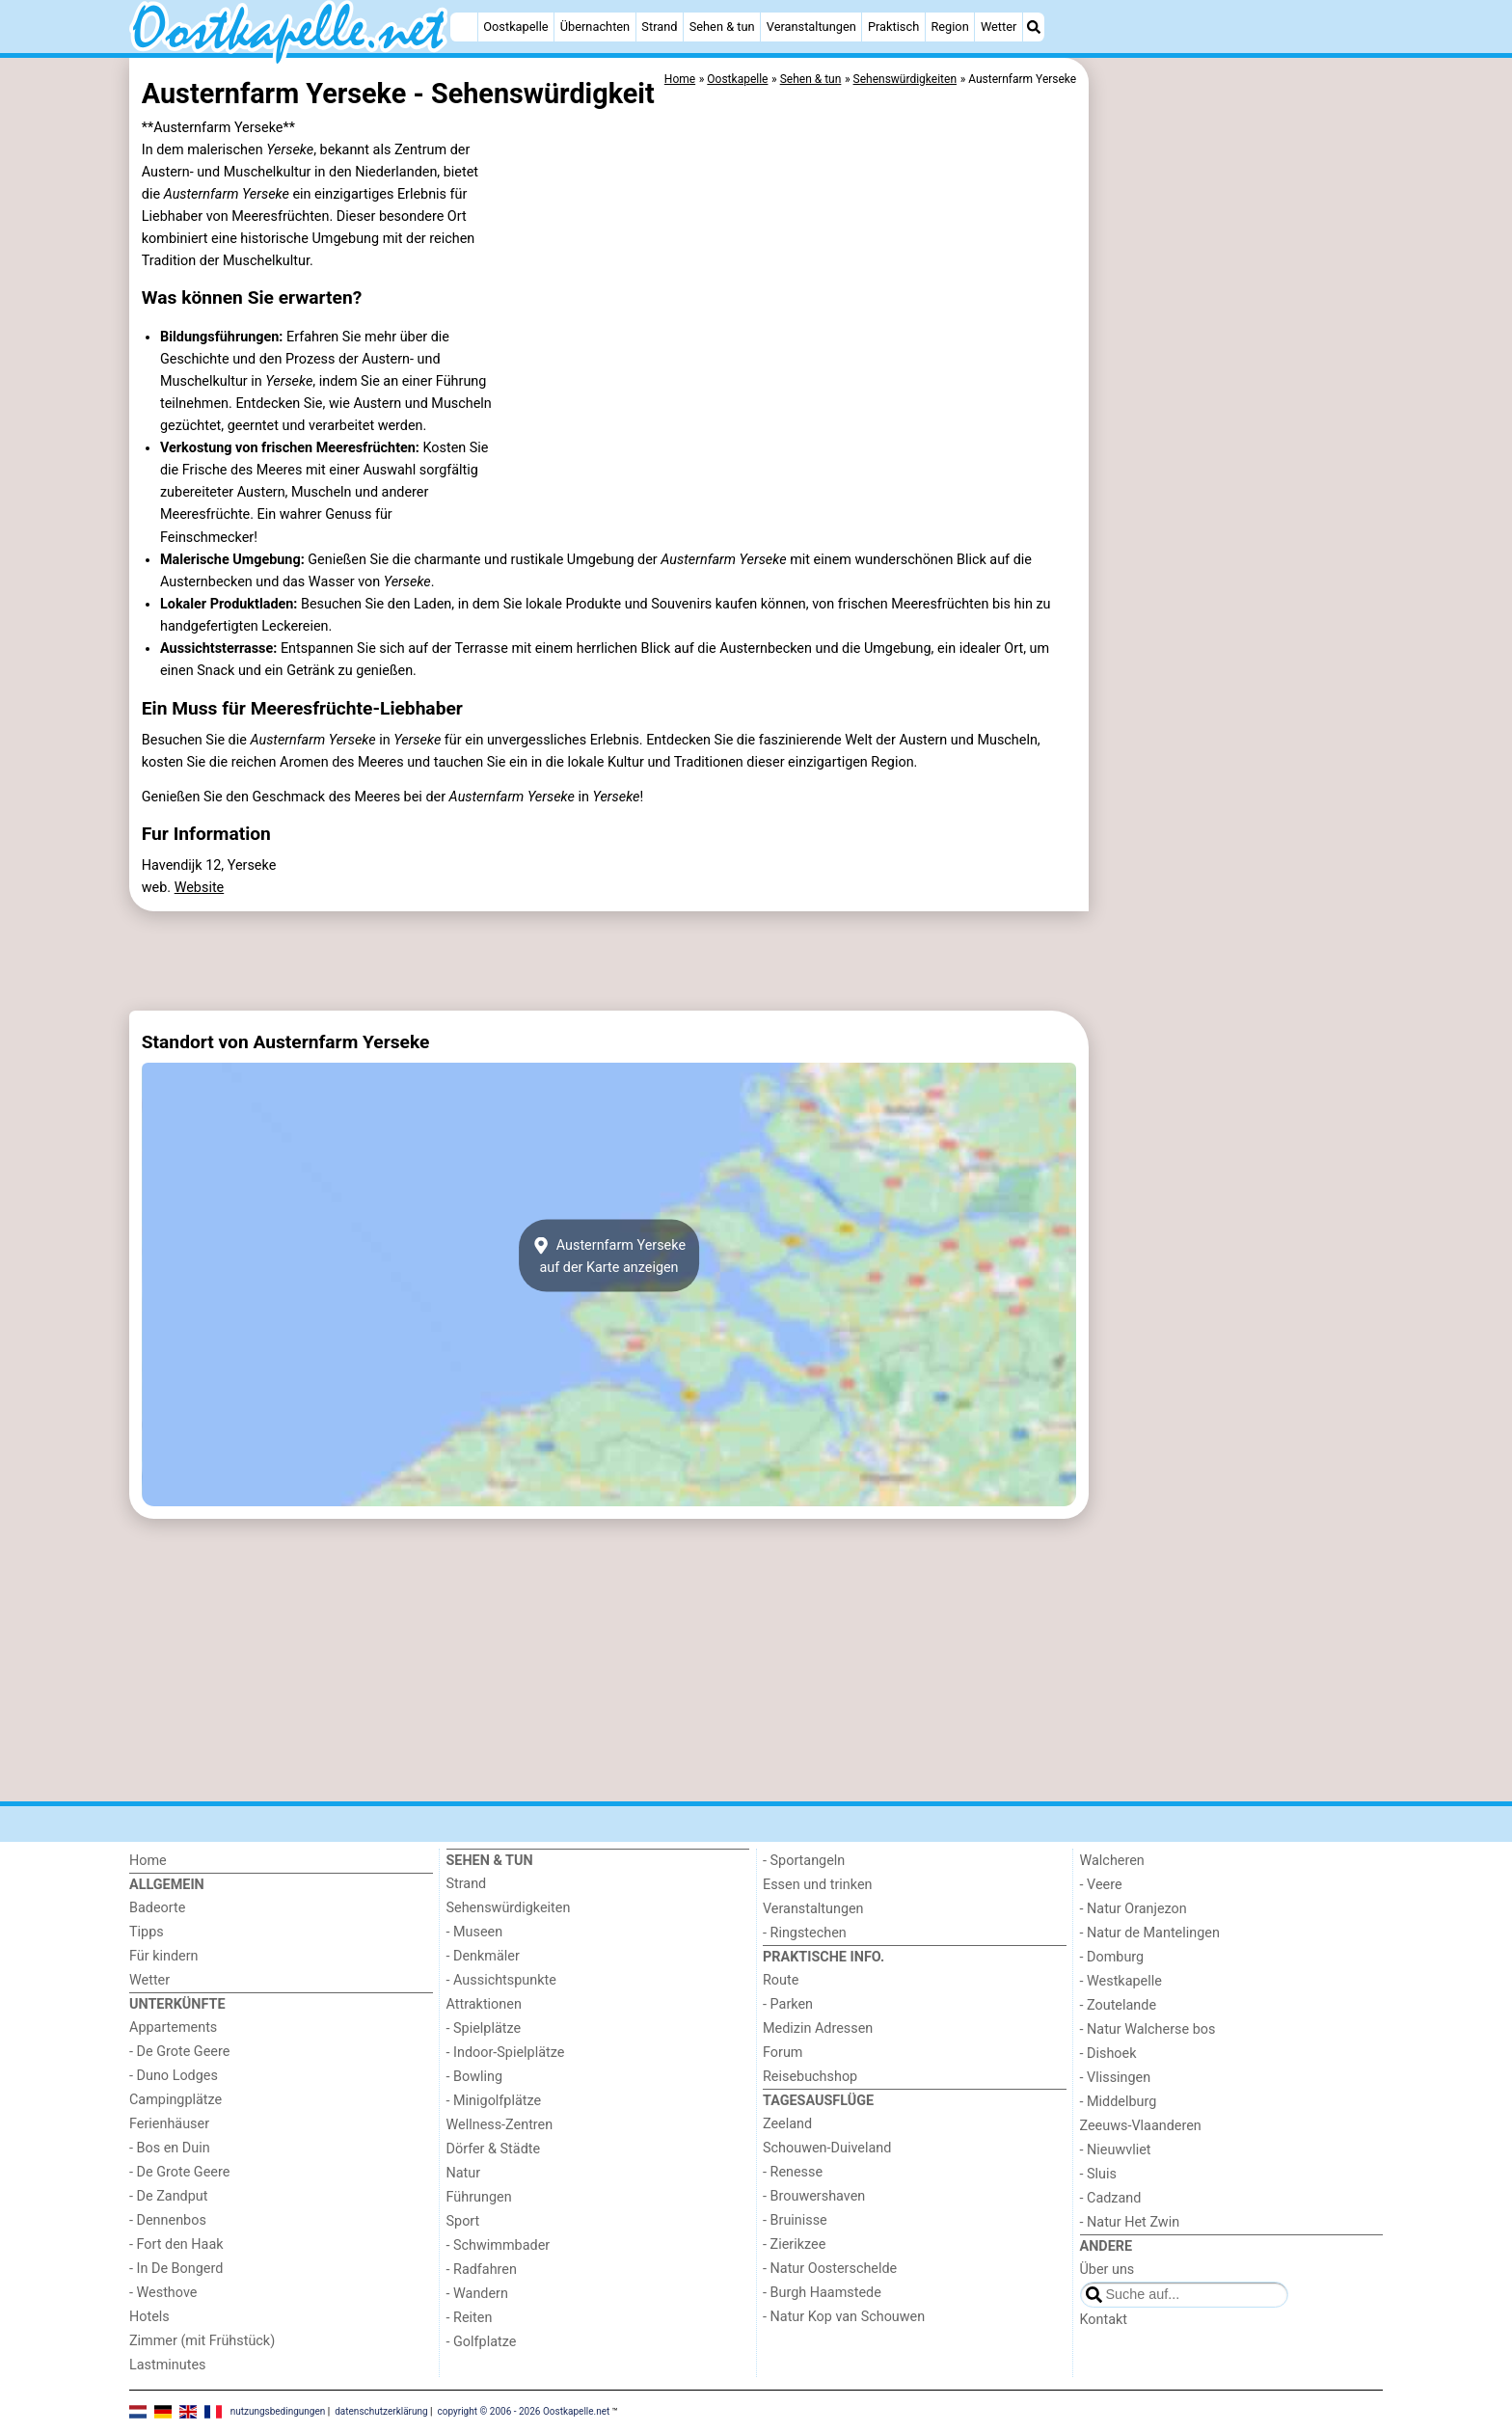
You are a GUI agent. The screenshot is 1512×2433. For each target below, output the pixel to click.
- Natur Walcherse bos (1148, 2029)
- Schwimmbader (498, 2245)
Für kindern (164, 1956)
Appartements (173, 2027)
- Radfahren (481, 2269)
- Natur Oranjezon (1133, 1909)
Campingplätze (175, 2100)
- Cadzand (1111, 2198)
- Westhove (163, 2292)
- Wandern (477, 2293)
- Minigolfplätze (494, 2101)
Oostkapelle (515, 26)
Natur (463, 2173)
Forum (782, 2052)
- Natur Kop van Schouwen (844, 2317)
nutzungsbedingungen (278, 2410)
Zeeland (787, 2124)
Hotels (149, 2317)
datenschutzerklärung (381, 2410)
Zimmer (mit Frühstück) (202, 2341)
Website (200, 887)
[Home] (463, 27)
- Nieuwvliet (1115, 2150)
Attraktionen (484, 2004)
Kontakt (1104, 2319)
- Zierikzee (794, 2244)
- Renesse (793, 2172)
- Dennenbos (167, 2220)
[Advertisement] (1238, 501)
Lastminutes (167, 2365)
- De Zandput (168, 2196)
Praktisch (893, 26)
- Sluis (1098, 2174)
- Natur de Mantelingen (1150, 1933)
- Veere (1101, 1885)
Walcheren (1112, 1860)
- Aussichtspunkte (501, 1980)
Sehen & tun (722, 26)
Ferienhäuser (169, 2124)
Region (949, 26)
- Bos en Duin (169, 2148)
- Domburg (1112, 1957)
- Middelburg (1118, 2102)
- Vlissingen (1115, 2077)
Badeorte (157, 1908)
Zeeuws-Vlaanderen (1141, 2126)
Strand (659, 26)
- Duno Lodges (173, 2076)
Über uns (1107, 2269)
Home (148, 1860)
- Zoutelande (1118, 2005)
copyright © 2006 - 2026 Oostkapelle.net (524, 2410)
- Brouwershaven (814, 2196)
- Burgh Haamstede (822, 2292)
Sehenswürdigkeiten (508, 1908)
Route (780, 1980)
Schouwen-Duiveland (827, 2148)
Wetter (998, 26)
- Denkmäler (483, 1956)
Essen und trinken (818, 1885)
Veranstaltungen (811, 26)
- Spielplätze (484, 2028)
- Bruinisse (795, 2220)
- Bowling (474, 2076)
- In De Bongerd (176, 2268)
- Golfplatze (481, 2342)
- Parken (788, 2004)
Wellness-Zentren (500, 2125)
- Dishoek (1108, 2053)
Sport (463, 2221)
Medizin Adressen (818, 2028)
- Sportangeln (804, 1860)
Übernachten (595, 26)
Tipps (146, 1932)
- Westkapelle (1121, 1981)
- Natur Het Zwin (1130, 2222)
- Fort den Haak (176, 2244)
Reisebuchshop (810, 2076)
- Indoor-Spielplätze (505, 2052)
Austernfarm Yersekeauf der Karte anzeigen (609, 1255)
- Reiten (469, 2318)
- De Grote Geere (179, 2051)
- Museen (474, 1932)
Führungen (479, 2197)
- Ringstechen (805, 1933)
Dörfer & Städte (493, 2149)
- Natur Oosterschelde (830, 2268)
